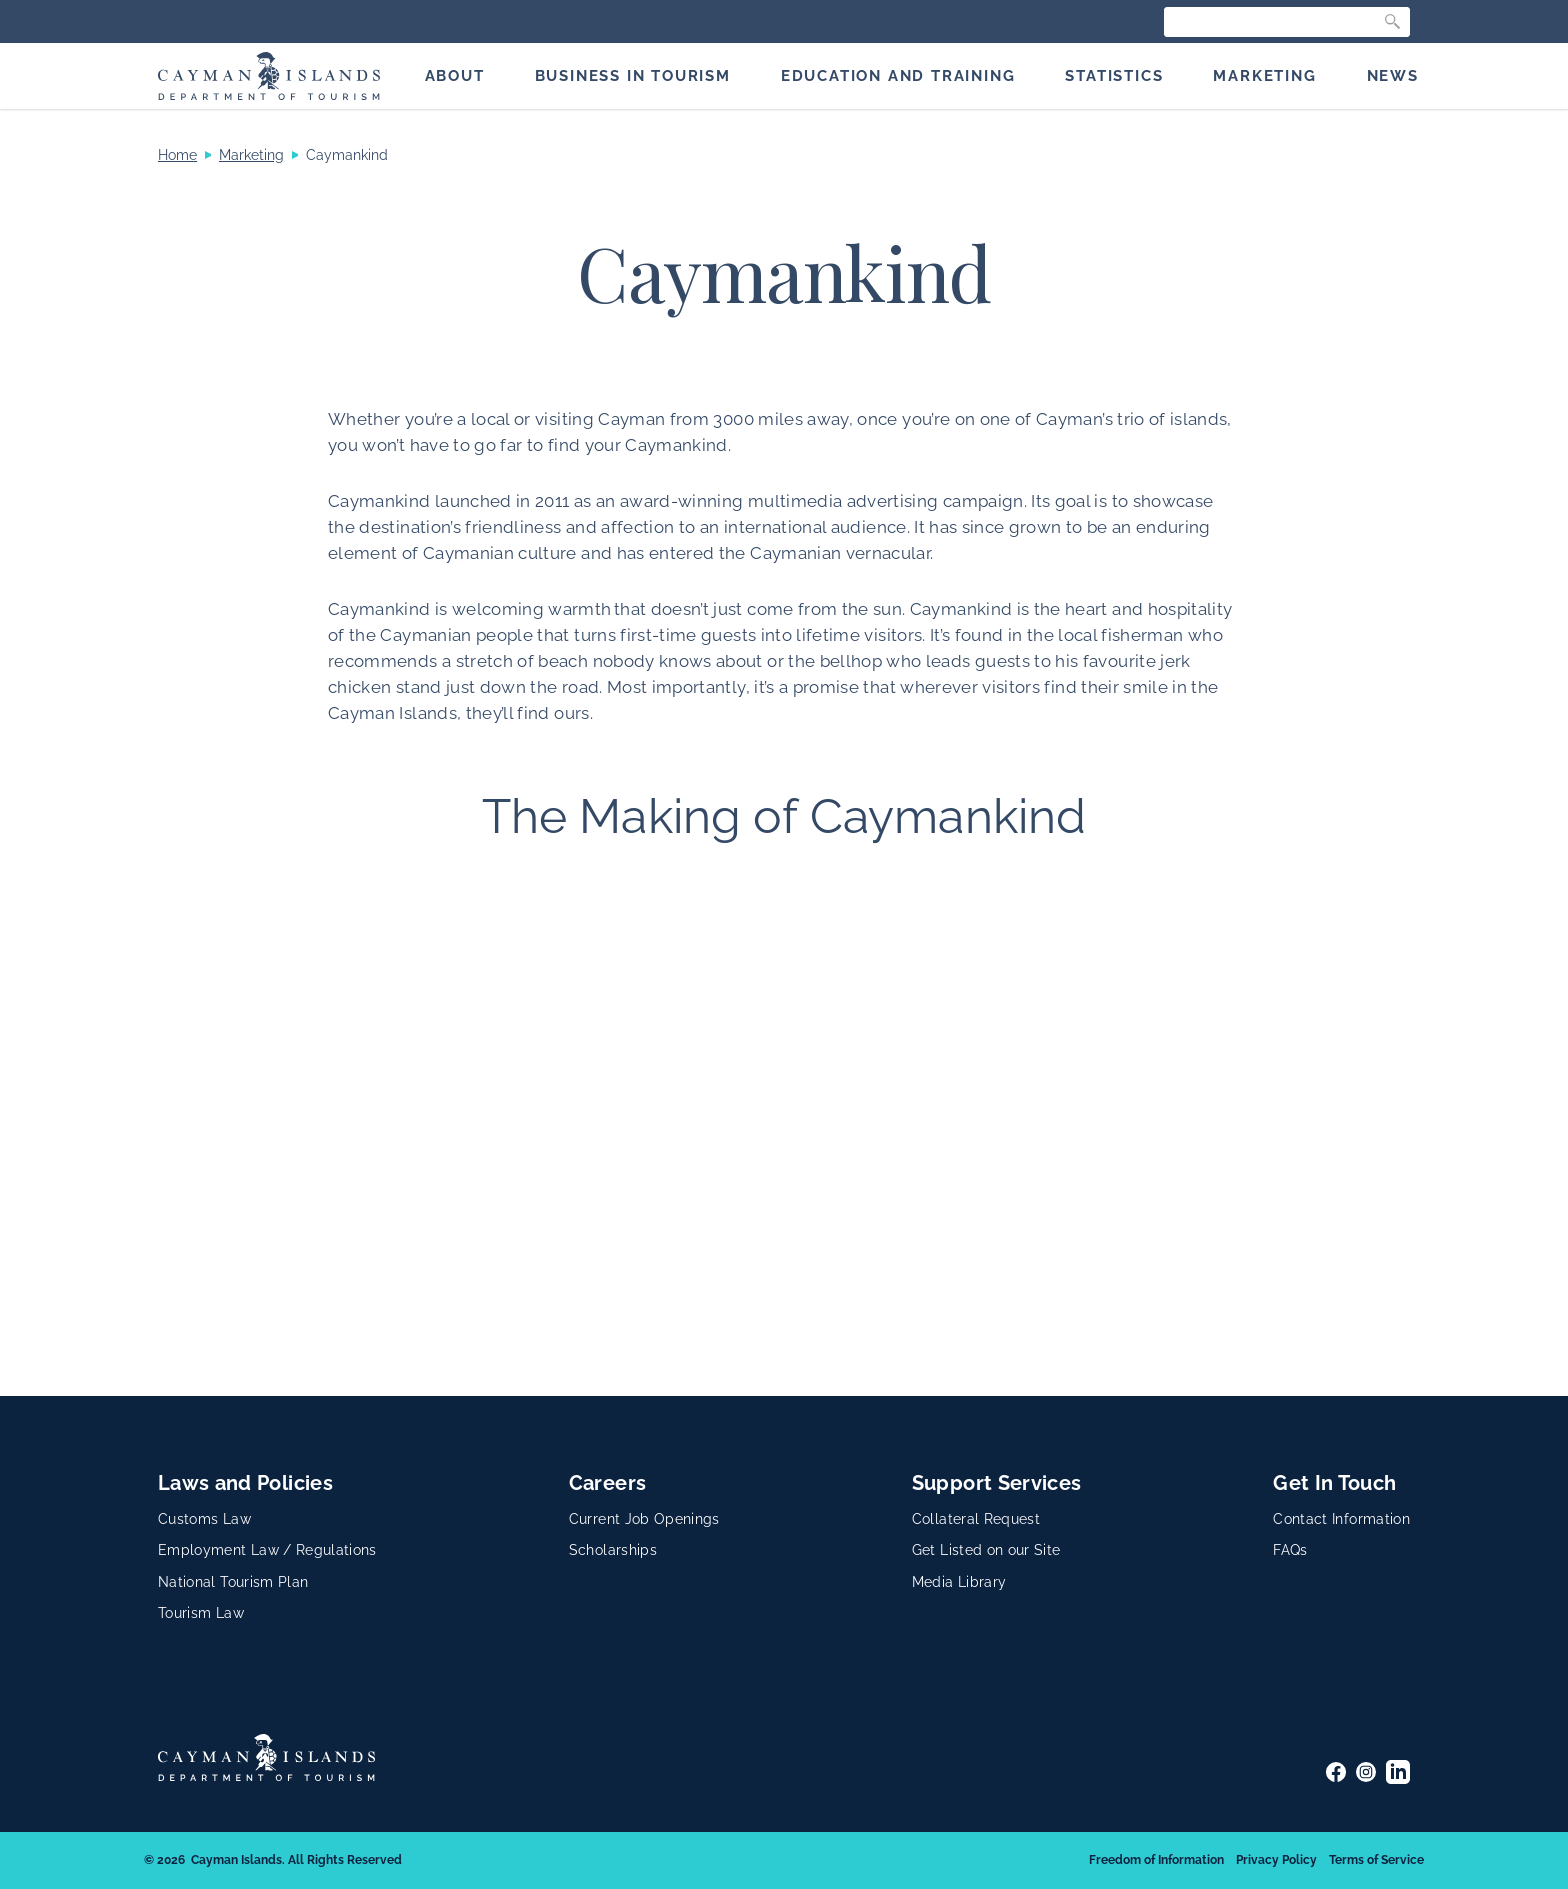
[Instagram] (1366, 1772)
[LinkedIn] (1398, 1772)
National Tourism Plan (233, 1582)
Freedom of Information (1156, 1860)
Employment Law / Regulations (267, 1550)
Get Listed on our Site (986, 1550)
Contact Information (1341, 1519)
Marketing (251, 155)
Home (177, 155)
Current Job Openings (644, 1519)
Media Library (959, 1582)
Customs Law (204, 1519)
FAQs (1290, 1550)
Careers (607, 1483)
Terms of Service (1376, 1860)
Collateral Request (976, 1519)
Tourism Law (201, 1613)
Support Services (997, 1483)
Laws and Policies (245, 1483)
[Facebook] (1336, 1772)
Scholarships (613, 1550)
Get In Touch (1334, 1483)
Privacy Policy (1276, 1860)
